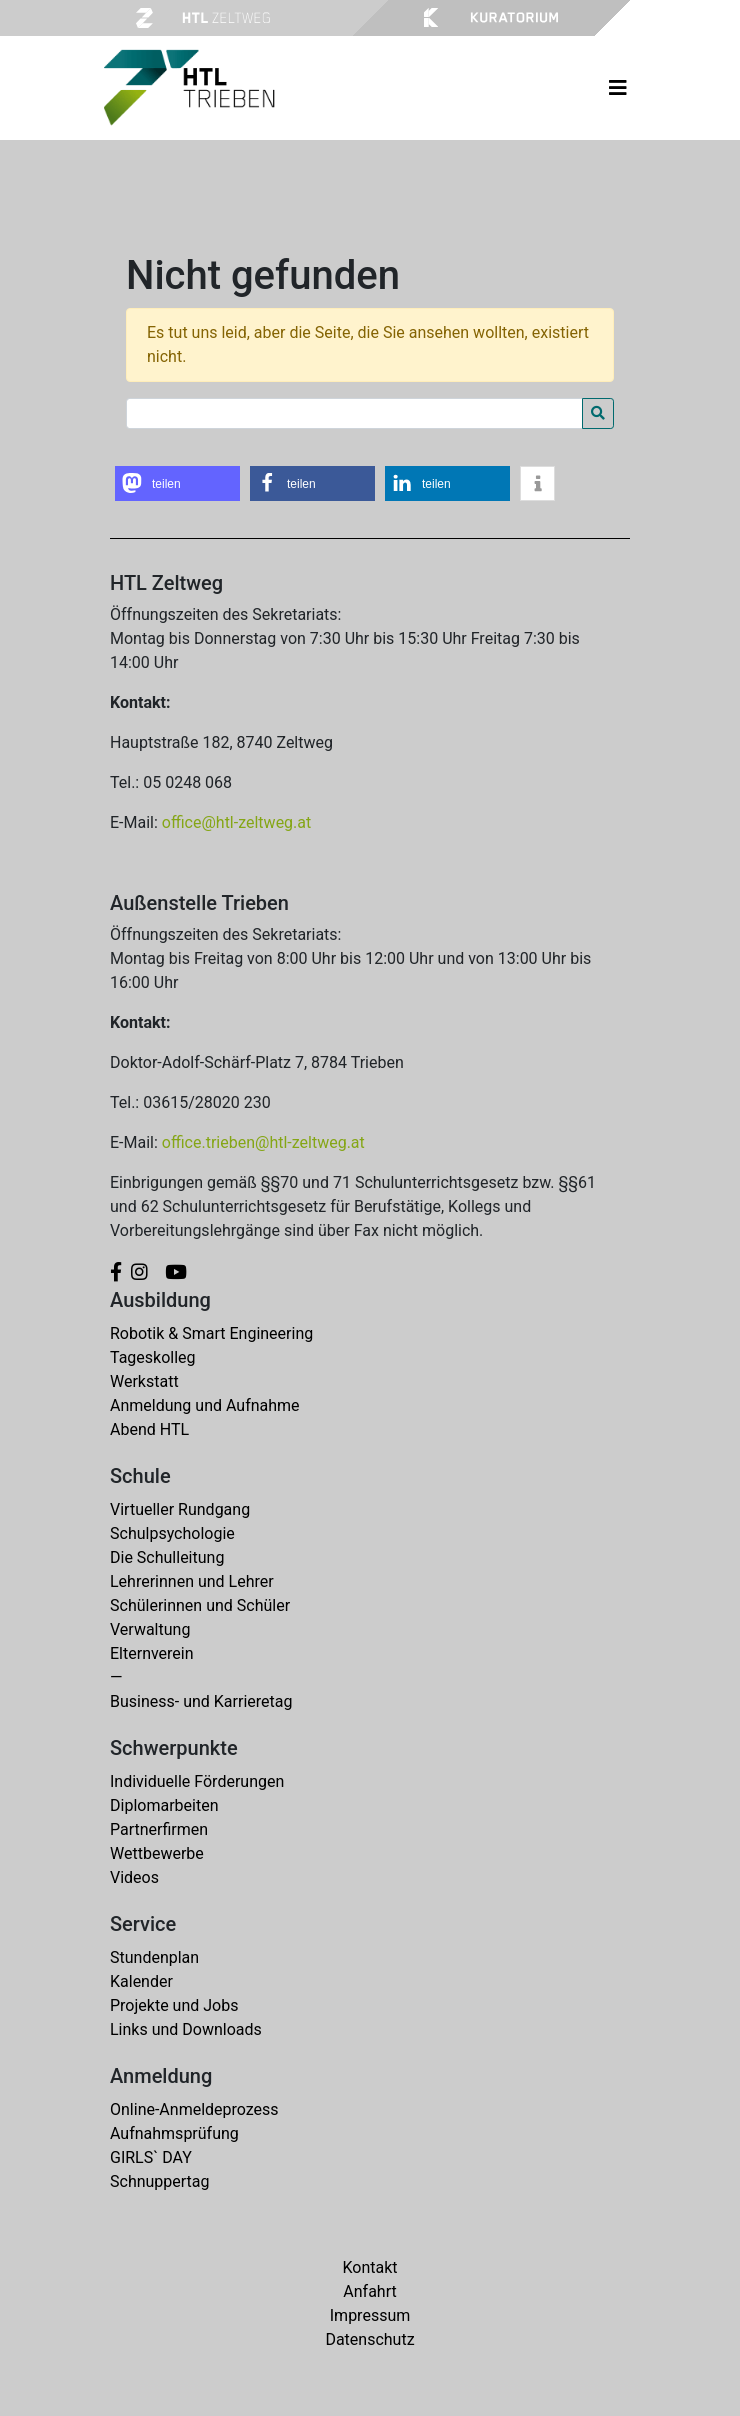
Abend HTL (149, 1429)
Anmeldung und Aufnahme (205, 1405)
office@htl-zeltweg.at (236, 822)
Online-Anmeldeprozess (194, 2109)
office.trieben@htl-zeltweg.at (263, 1142)
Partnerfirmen (159, 1829)
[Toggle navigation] (618, 88)
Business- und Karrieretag (201, 1701)
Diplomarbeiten (164, 1805)
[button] (177, 483)
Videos (134, 1877)
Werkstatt (144, 1381)
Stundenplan (154, 1957)
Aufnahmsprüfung (174, 2133)
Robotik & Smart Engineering (211, 1333)
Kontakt (369, 2267)
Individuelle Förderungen (197, 1781)
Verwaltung (150, 1629)
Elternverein (152, 1653)
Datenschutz (369, 2339)
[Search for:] (354, 413)
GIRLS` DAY (151, 2157)
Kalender (141, 1981)
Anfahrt (369, 2291)
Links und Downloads (186, 2029)
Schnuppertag (160, 2181)
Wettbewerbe (157, 1853)
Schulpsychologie (172, 1533)
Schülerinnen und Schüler (200, 1605)
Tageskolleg (153, 1357)
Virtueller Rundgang (180, 1509)
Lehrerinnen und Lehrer (192, 1581)
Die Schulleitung (167, 1557)
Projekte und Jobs (174, 2005)
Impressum (370, 2315)
